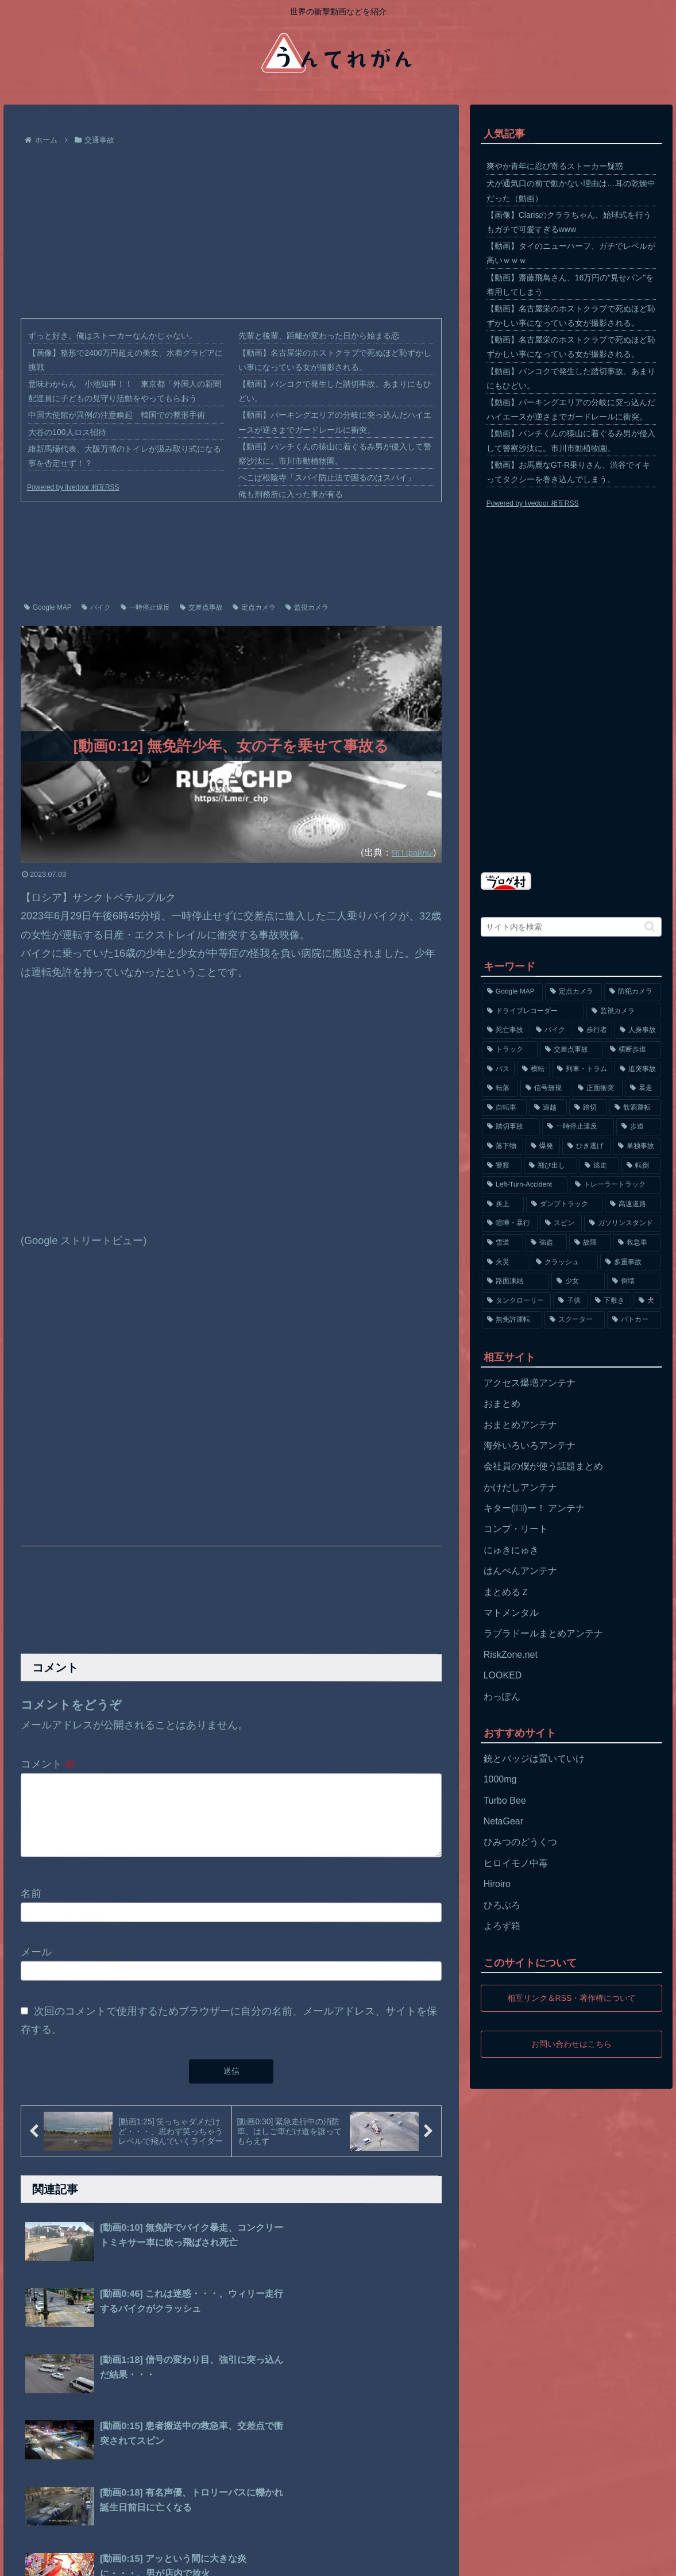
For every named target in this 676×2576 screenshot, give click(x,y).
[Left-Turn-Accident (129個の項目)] (524, 1184)
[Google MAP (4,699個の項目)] (512, 991)
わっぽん (502, 1696)
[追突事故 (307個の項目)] (638, 1069)
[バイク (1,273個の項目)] (550, 1030)
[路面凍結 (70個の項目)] (515, 1281)
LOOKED (503, 1675)
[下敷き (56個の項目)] (610, 1301)
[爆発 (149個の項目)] (543, 1146)
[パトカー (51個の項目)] (633, 1320)
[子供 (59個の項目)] (570, 1301)
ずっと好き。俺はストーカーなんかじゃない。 (112, 335)
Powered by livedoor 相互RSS (73, 487)
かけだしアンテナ (520, 1487)
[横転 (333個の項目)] (533, 1069)
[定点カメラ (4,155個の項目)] (573, 991)
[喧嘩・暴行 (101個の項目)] (510, 1223)
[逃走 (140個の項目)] (599, 1166)
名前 (31, 1907)
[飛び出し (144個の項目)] (550, 1166)
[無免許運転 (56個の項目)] (512, 1320)
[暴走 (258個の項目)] (643, 1088)
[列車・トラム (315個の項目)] (582, 1069)
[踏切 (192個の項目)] (588, 1107)
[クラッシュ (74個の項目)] (564, 1262)
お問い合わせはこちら (571, 2044)
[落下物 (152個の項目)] (502, 1146)
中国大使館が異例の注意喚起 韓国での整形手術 (116, 414)
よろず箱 (502, 1926)
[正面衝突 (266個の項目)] (598, 1088)
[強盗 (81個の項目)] (546, 1243)
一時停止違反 (146, 607)
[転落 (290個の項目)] (500, 1088)
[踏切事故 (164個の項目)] (511, 1126)
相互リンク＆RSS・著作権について (571, 1998)
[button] (650, 926)
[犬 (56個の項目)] (647, 1301)
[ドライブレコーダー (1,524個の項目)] (533, 1011)
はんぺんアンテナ (520, 1571)
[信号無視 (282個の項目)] (545, 1088)
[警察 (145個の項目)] (502, 1166)
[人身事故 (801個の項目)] (638, 1030)
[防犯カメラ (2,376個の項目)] (632, 991)
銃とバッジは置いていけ (534, 1758)
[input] (571, 927)
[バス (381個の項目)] (498, 1069)
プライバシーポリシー (92, 2559)
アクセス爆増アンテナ (529, 1383)
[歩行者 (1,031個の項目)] (592, 1030)
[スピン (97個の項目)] (561, 1223)
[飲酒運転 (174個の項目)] (635, 1107)
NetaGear (503, 1821)
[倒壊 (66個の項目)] (633, 1281)
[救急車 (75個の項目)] (637, 1243)
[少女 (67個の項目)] (578, 1281)
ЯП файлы (410, 852)
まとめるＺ (507, 1592)
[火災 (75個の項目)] (505, 1262)
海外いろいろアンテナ (529, 1445)
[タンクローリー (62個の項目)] (516, 1301)
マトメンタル (511, 1613)
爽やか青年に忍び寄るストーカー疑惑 (554, 166)
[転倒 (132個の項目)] (641, 1166)
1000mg (500, 1779)
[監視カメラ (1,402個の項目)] (623, 1011)
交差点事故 (201, 607)
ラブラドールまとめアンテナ (543, 1633)
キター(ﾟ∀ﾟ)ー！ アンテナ (534, 1508)
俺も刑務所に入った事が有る (290, 494)
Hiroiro (497, 1884)
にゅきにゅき (511, 1550)
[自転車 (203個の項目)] (504, 1107)
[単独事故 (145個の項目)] (637, 1146)
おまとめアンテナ (520, 1425)
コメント (48, 1764)
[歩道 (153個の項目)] (638, 1126)
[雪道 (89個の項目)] (502, 1243)
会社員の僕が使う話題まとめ (543, 1466)
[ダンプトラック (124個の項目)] (564, 1204)
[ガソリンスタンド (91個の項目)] (622, 1223)
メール (36, 1966)
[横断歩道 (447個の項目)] (632, 1049)
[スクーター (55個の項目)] (574, 1320)
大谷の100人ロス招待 (67, 432)
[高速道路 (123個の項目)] (632, 1204)
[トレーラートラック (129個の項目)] (615, 1184)
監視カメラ (307, 607)
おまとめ (502, 1403)
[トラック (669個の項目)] (510, 1049)
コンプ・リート (516, 1529)
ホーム (28, 2559)
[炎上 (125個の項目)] (503, 1204)
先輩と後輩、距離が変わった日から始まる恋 (318, 335)
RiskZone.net (511, 1654)
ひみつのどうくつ (520, 1842)
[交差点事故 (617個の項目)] (571, 1049)
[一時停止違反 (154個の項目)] (578, 1126)
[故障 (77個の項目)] (590, 1243)
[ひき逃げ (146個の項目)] (586, 1146)
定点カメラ (254, 607)
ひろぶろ (502, 1905)
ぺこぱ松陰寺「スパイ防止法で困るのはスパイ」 (326, 477)
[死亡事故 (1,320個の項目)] (505, 1030)
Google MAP (48, 607)
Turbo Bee (505, 1800)
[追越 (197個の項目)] (548, 1107)
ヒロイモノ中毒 (516, 1863)
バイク (96, 607)
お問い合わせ (168, 2559)
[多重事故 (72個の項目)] (630, 1262)
